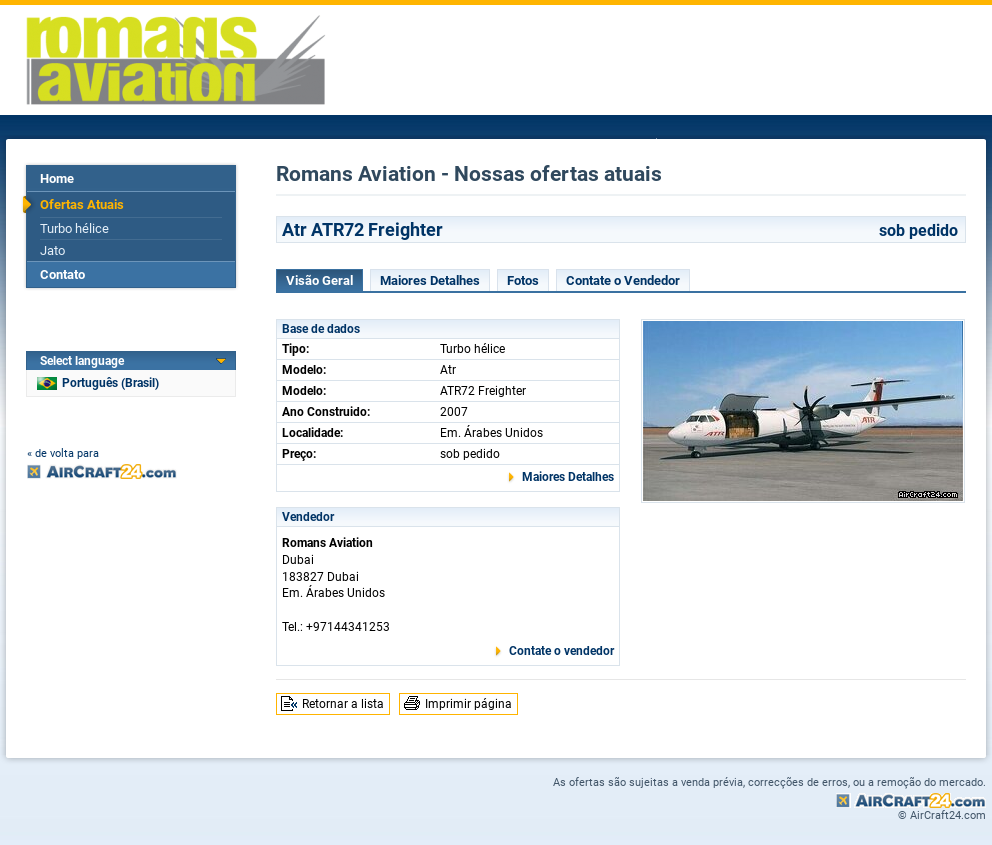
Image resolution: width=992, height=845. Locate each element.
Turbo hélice (74, 228)
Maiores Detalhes (430, 280)
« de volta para (63, 453)
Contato (62, 274)
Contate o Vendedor (623, 280)
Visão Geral (319, 280)
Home (57, 178)
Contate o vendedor (561, 651)
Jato (52, 250)
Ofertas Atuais (82, 204)
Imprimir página (468, 704)
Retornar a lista (343, 704)
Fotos (523, 280)
